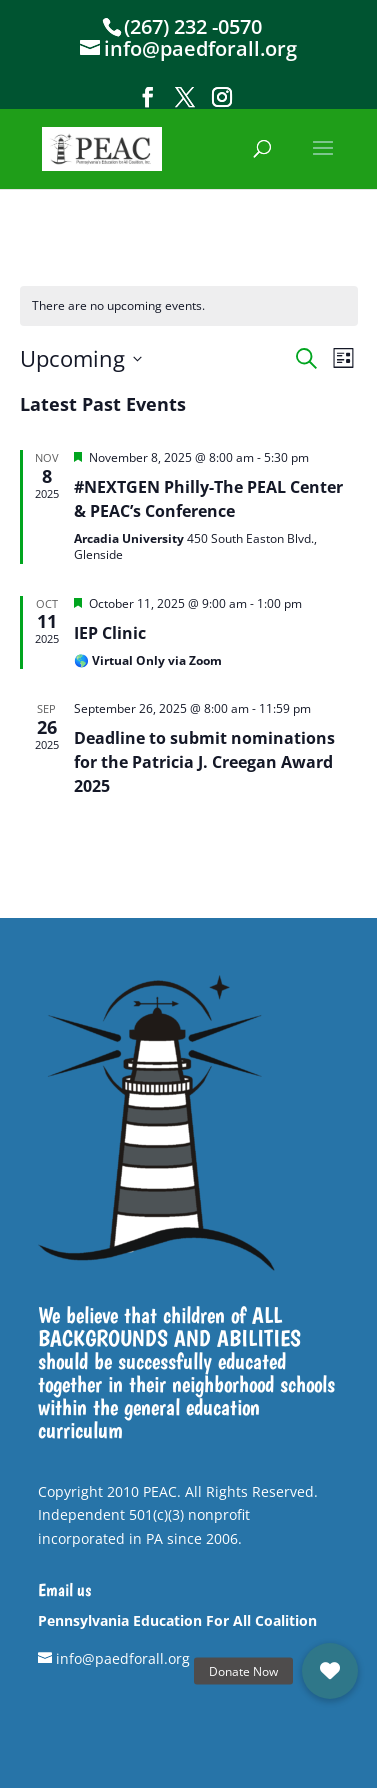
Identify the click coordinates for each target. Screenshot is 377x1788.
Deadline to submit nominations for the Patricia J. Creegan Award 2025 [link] (204, 762)
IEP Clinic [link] (110, 633)
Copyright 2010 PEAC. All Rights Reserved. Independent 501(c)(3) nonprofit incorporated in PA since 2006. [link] (178, 1515)
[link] (102, 147)
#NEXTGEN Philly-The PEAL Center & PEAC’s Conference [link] (208, 499)
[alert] (189, 306)
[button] (148, 97)
